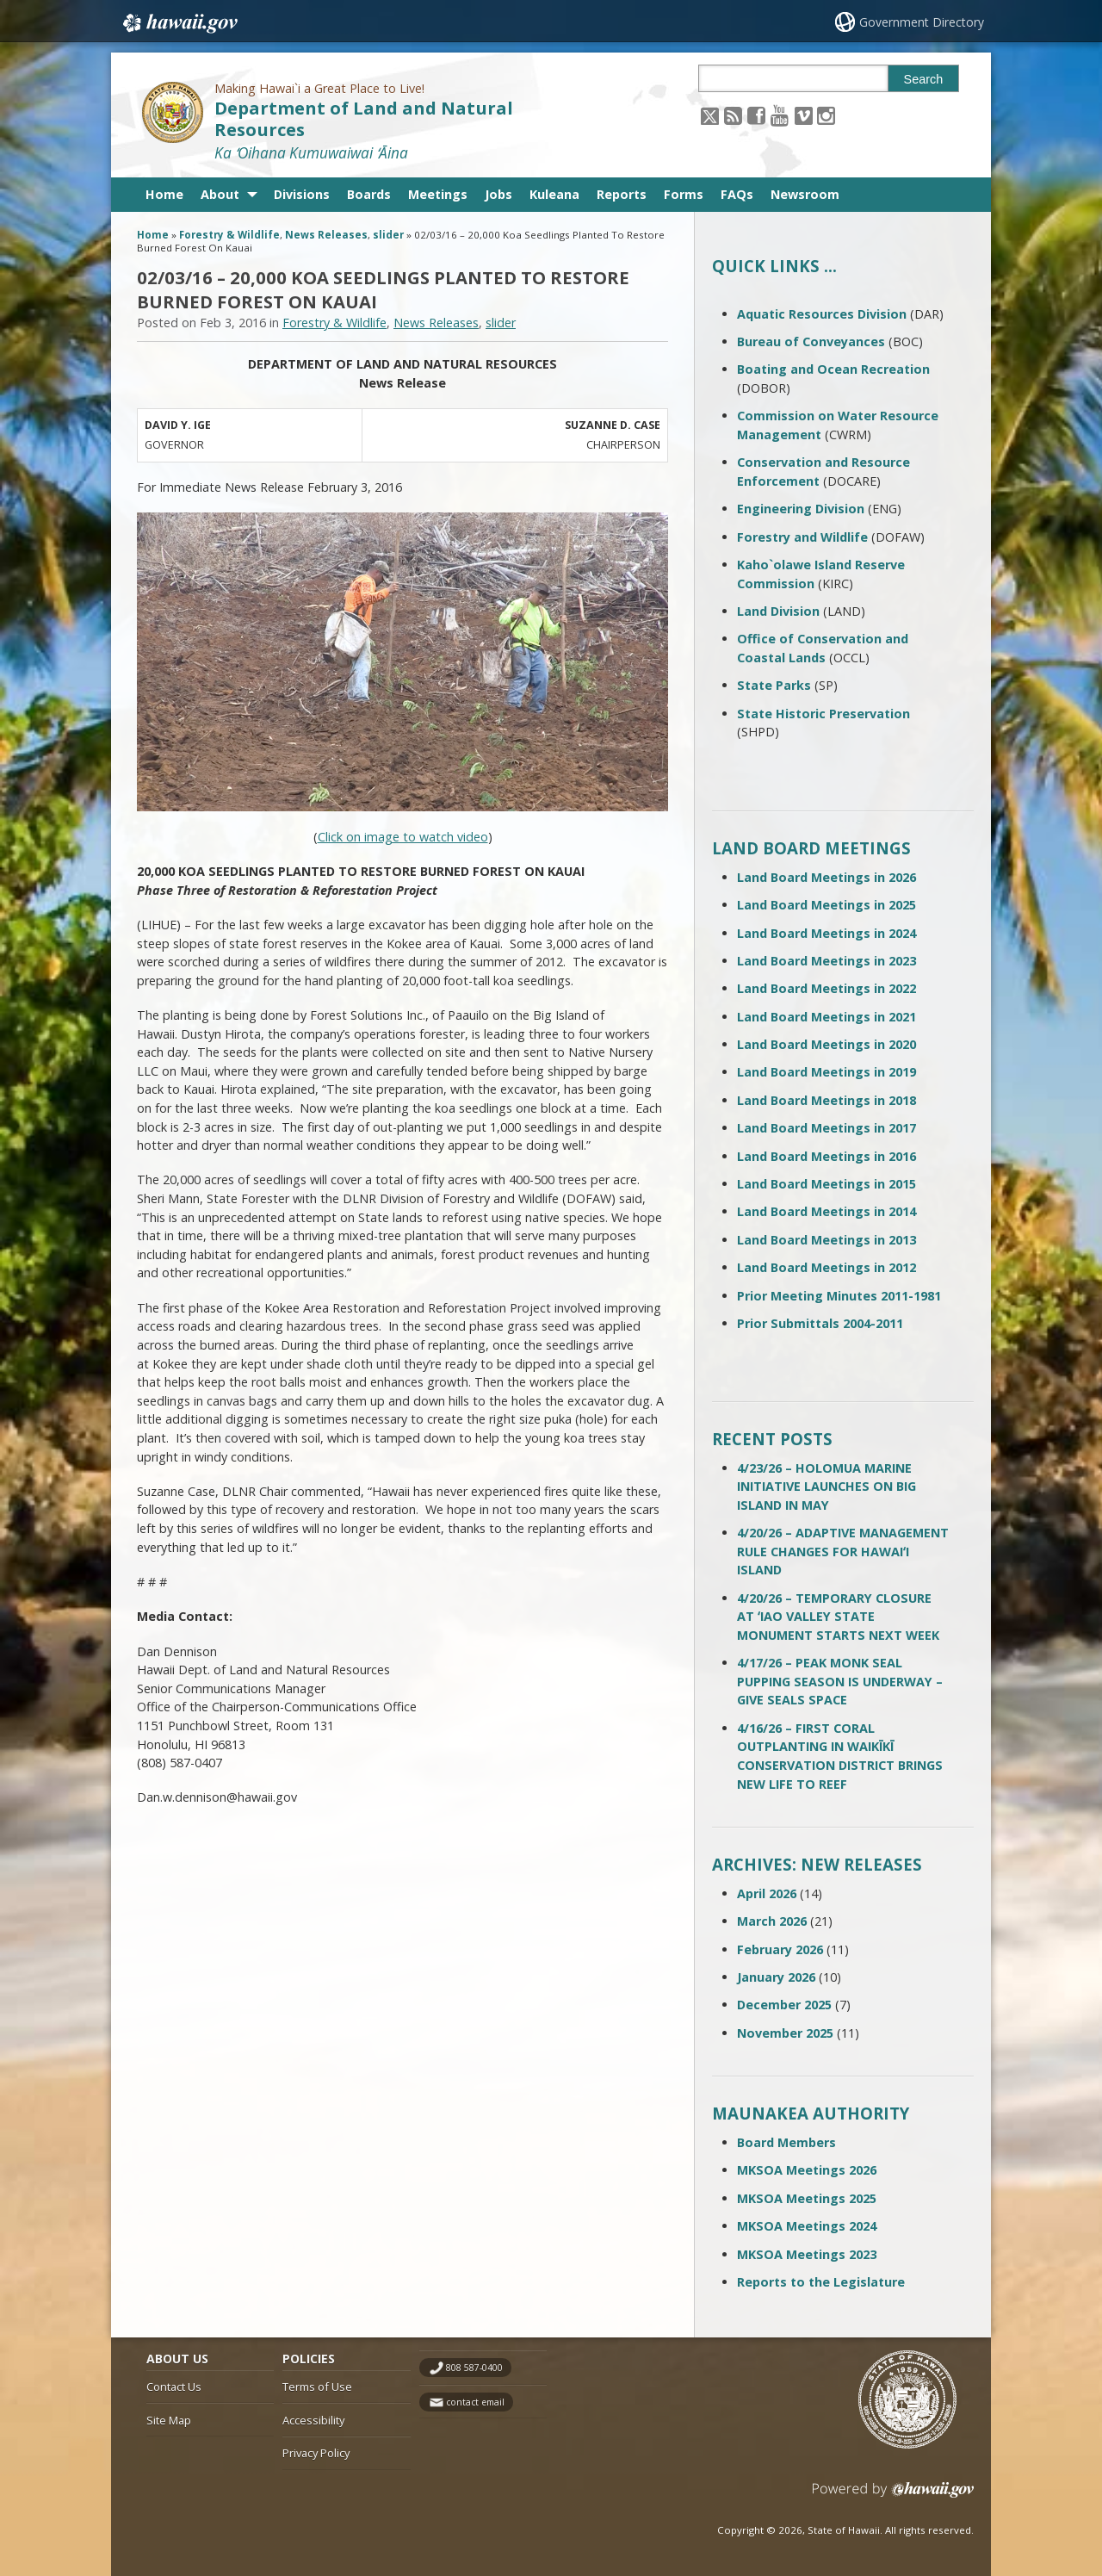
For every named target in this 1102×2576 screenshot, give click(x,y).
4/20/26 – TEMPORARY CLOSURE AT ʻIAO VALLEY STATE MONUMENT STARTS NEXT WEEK (838, 1616)
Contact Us (173, 2386)
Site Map (168, 2420)
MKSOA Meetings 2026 (806, 2170)
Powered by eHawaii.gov (893, 2496)
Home (164, 194)
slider (388, 234)
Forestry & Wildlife (229, 234)
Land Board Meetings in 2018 (826, 1100)
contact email (475, 2402)
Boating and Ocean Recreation (833, 369)
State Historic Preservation (823, 713)
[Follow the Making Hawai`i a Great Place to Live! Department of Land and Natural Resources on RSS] (733, 115)
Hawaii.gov (178, 23)
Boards (369, 194)
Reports (622, 194)
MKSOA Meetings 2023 (806, 2254)
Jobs (498, 194)
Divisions (302, 194)
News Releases (326, 234)
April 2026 (766, 1893)
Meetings (437, 194)
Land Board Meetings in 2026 (826, 877)
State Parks (774, 685)
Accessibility (313, 2420)
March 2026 (772, 1921)
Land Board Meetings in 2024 (826, 933)
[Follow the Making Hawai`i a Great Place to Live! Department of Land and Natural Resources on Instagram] (826, 115)
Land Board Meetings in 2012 (826, 1267)
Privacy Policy (316, 2453)
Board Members (786, 2142)
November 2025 (785, 2033)
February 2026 (780, 1949)
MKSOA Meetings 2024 (806, 2226)
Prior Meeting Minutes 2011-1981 (839, 1296)
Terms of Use (317, 2386)
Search (924, 79)
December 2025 (784, 2004)
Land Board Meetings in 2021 (826, 1017)
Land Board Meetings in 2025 (826, 905)
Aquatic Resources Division (822, 314)
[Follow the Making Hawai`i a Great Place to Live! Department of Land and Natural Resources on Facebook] (756, 115)
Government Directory (921, 22)
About (220, 194)
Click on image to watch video (403, 837)
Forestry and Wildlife (802, 537)
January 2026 (776, 1977)
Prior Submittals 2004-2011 (820, 1323)
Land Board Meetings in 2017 (826, 1128)
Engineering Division (800, 508)
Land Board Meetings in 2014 (826, 1211)
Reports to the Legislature (821, 2282)
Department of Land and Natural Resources (363, 118)
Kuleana (554, 194)
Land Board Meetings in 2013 (826, 1240)
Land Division (778, 611)
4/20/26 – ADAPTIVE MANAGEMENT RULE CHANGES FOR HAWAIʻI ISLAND (843, 1551)
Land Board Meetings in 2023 (826, 961)
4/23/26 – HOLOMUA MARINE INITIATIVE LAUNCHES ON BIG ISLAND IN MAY (826, 1486)
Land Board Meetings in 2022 (826, 988)
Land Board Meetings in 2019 (826, 1072)
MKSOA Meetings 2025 (806, 2198)
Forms (683, 194)
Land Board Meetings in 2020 (826, 1044)
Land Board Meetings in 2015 (826, 1184)
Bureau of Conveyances (811, 341)
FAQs (737, 194)
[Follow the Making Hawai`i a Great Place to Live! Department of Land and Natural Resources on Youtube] (780, 115)
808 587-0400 (474, 2368)
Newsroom (805, 194)
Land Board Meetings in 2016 (826, 1156)
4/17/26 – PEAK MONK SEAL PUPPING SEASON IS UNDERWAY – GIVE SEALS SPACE (840, 1681)
